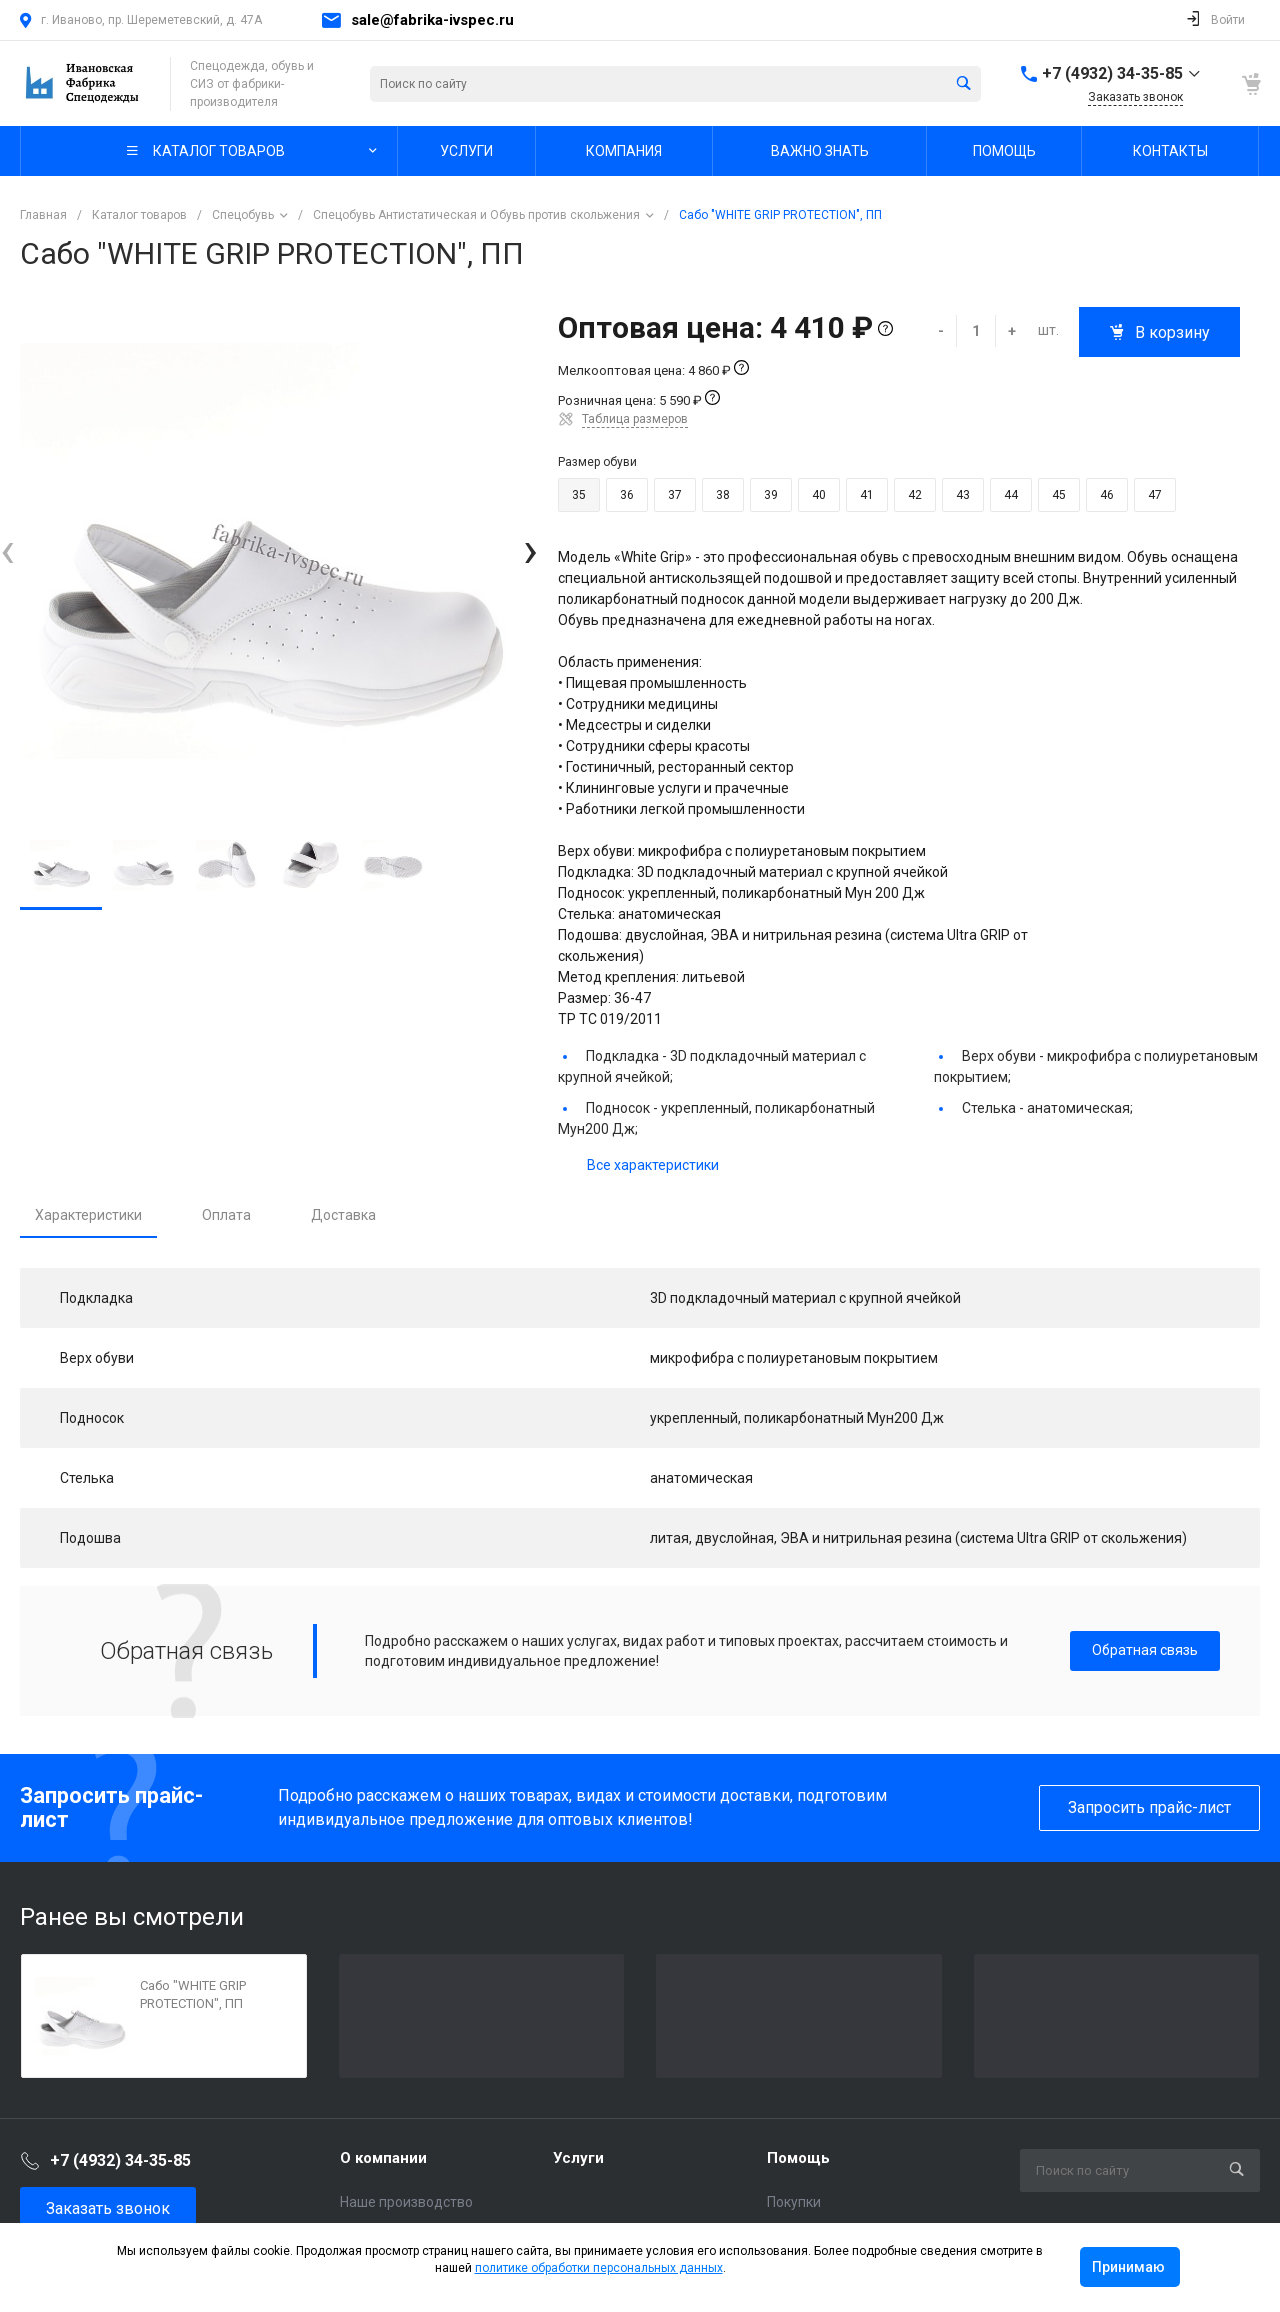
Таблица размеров (635, 419)
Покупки (794, 2202)
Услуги (578, 2158)
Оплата (226, 1215)
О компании (383, 2158)
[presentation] (7, 550)
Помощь (798, 2158)
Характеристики (88, 1215)
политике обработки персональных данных (599, 2268)
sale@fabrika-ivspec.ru (432, 20)
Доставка (343, 1215)
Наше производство (406, 2202)
